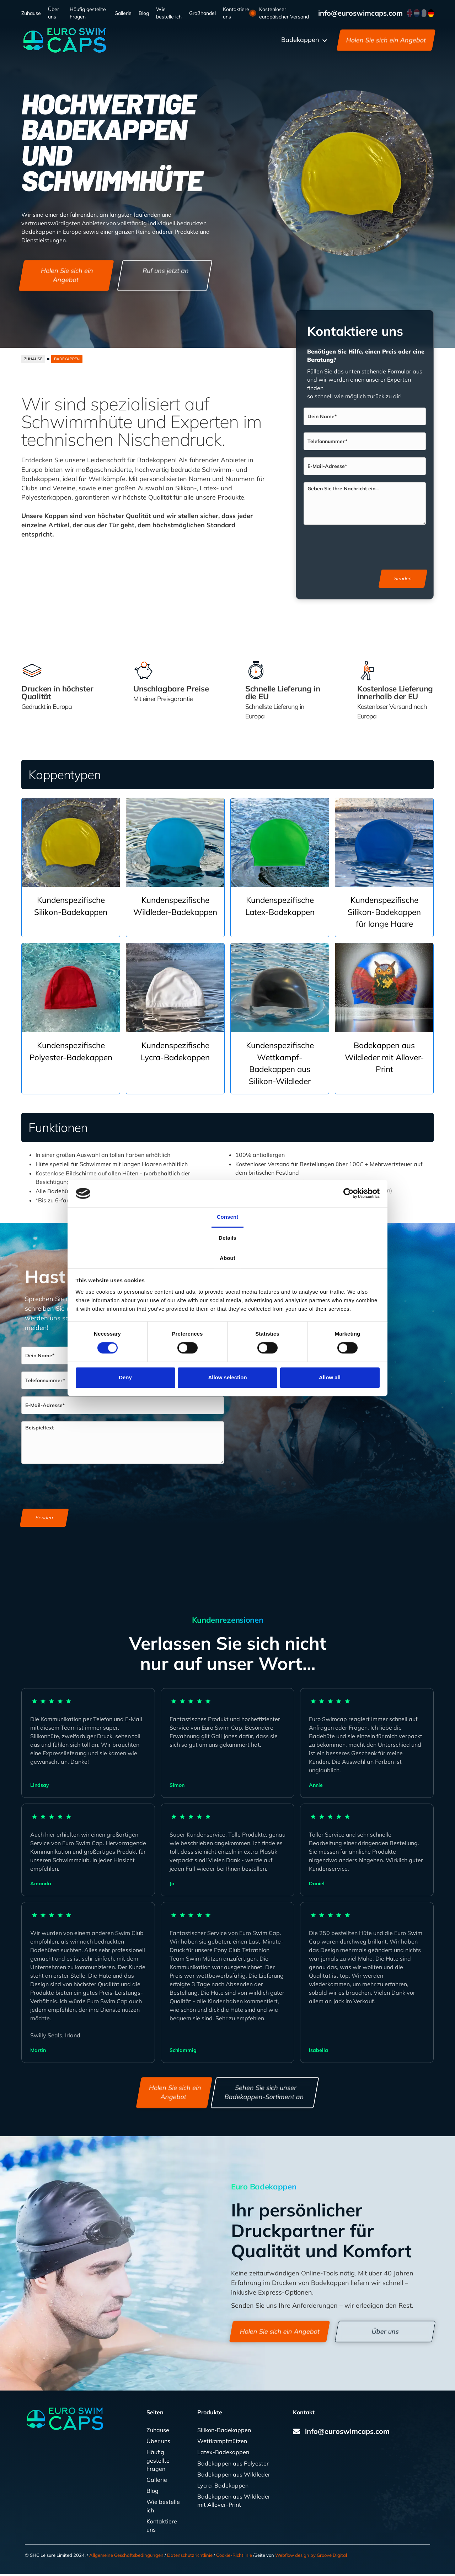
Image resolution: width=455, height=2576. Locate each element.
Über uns (53, 13)
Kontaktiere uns (236, 13)
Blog (144, 13)
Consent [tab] (228, 1217)
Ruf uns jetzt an (165, 270)
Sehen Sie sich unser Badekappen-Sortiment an (264, 2094)
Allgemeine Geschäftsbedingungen (126, 2557)
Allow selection (227, 1377)
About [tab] (227, 1258)
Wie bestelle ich (169, 13)
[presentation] (367, 547)
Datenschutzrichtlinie (190, 2557)
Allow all (330, 1377)
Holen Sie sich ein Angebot (386, 40)
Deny (125, 1377)
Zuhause (31, 13)
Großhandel (202, 13)
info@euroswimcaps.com (360, 13)
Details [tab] (227, 1238)
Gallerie (123, 13)
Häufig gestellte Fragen (88, 13)
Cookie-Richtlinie (234, 2557)
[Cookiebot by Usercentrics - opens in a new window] (348, 1193)
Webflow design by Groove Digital (311, 2557)
